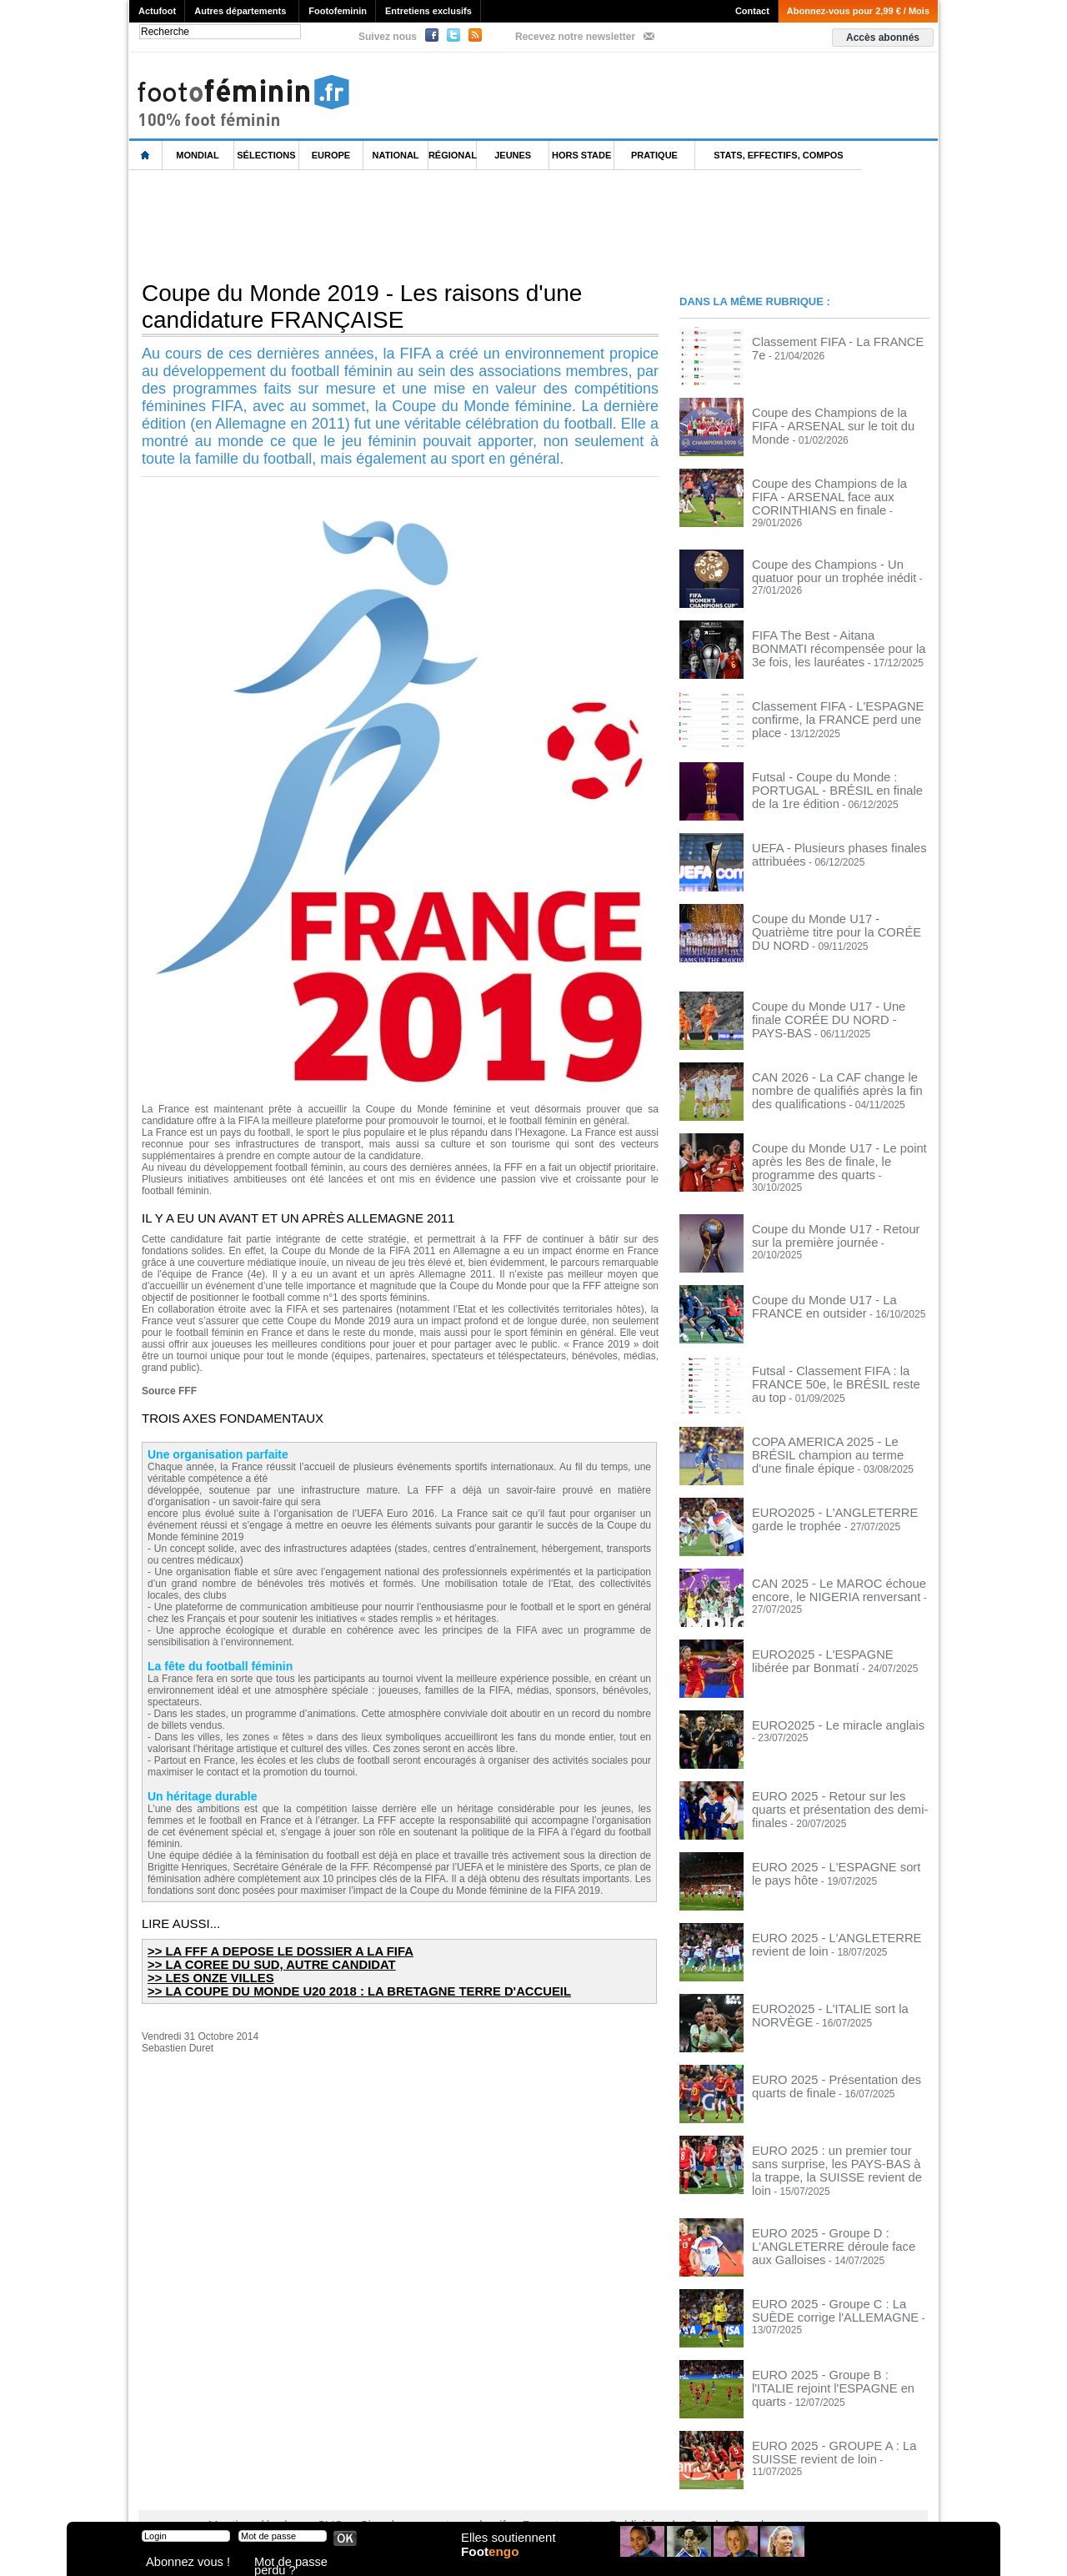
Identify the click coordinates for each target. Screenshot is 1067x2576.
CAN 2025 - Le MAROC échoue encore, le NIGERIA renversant (823, 1568)
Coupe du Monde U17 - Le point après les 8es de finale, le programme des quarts (837, 1149)
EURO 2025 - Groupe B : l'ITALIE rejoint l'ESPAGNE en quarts (825, 2348)
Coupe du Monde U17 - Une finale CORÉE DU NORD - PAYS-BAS (828, 1001)
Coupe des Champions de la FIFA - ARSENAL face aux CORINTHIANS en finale (838, 494)
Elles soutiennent (505, 2548)
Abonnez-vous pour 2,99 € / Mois (858, 11)
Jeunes (512, 155)
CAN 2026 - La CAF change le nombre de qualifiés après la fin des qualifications (838, 1078)
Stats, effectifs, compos (778, 155)
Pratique (654, 155)
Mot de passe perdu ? (298, 2563)
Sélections (266, 155)
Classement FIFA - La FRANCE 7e (829, 341)
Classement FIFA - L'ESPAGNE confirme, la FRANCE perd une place (834, 701)
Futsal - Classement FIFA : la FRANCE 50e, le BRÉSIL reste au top (838, 1356)
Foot (495, 2565)
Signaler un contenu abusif (397, 2492)
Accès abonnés (882, 37)
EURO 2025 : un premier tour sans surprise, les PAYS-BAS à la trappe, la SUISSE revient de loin (836, 2141)
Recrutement (502, 2492)
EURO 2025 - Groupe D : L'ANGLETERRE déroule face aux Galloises (828, 2212)
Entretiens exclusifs (428, 11)
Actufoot (157, 11)
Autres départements (240, 11)
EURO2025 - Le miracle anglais (822, 1704)
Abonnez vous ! (177, 2563)
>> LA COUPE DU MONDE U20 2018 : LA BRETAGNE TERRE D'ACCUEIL (333, 1988)
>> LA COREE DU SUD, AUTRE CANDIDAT (256, 1963)
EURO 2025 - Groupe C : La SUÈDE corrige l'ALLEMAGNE (833, 2277)
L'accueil (146, 155)
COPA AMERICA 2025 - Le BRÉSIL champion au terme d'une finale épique (838, 1427)
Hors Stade (581, 155)
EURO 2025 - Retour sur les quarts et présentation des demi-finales (835, 1781)
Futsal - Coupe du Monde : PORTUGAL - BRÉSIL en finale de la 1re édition (840, 772)
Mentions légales (245, 2492)
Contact (752, 11)
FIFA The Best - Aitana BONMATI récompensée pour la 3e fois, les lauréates (825, 636)
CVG (311, 2492)
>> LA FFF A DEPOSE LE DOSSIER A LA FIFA (264, 1951)
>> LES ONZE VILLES (203, 1976)
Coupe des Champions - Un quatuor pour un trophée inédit (832, 559)
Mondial (197, 155)
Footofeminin (337, 11)
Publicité (565, 2492)
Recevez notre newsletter (575, 37)
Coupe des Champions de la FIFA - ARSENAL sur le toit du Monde (830, 417)
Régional (452, 155)
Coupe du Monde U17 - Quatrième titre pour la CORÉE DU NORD (838, 914)
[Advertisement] (432, 224)
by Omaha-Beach (640, 2492)
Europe (331, 155)
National (396, 155)
